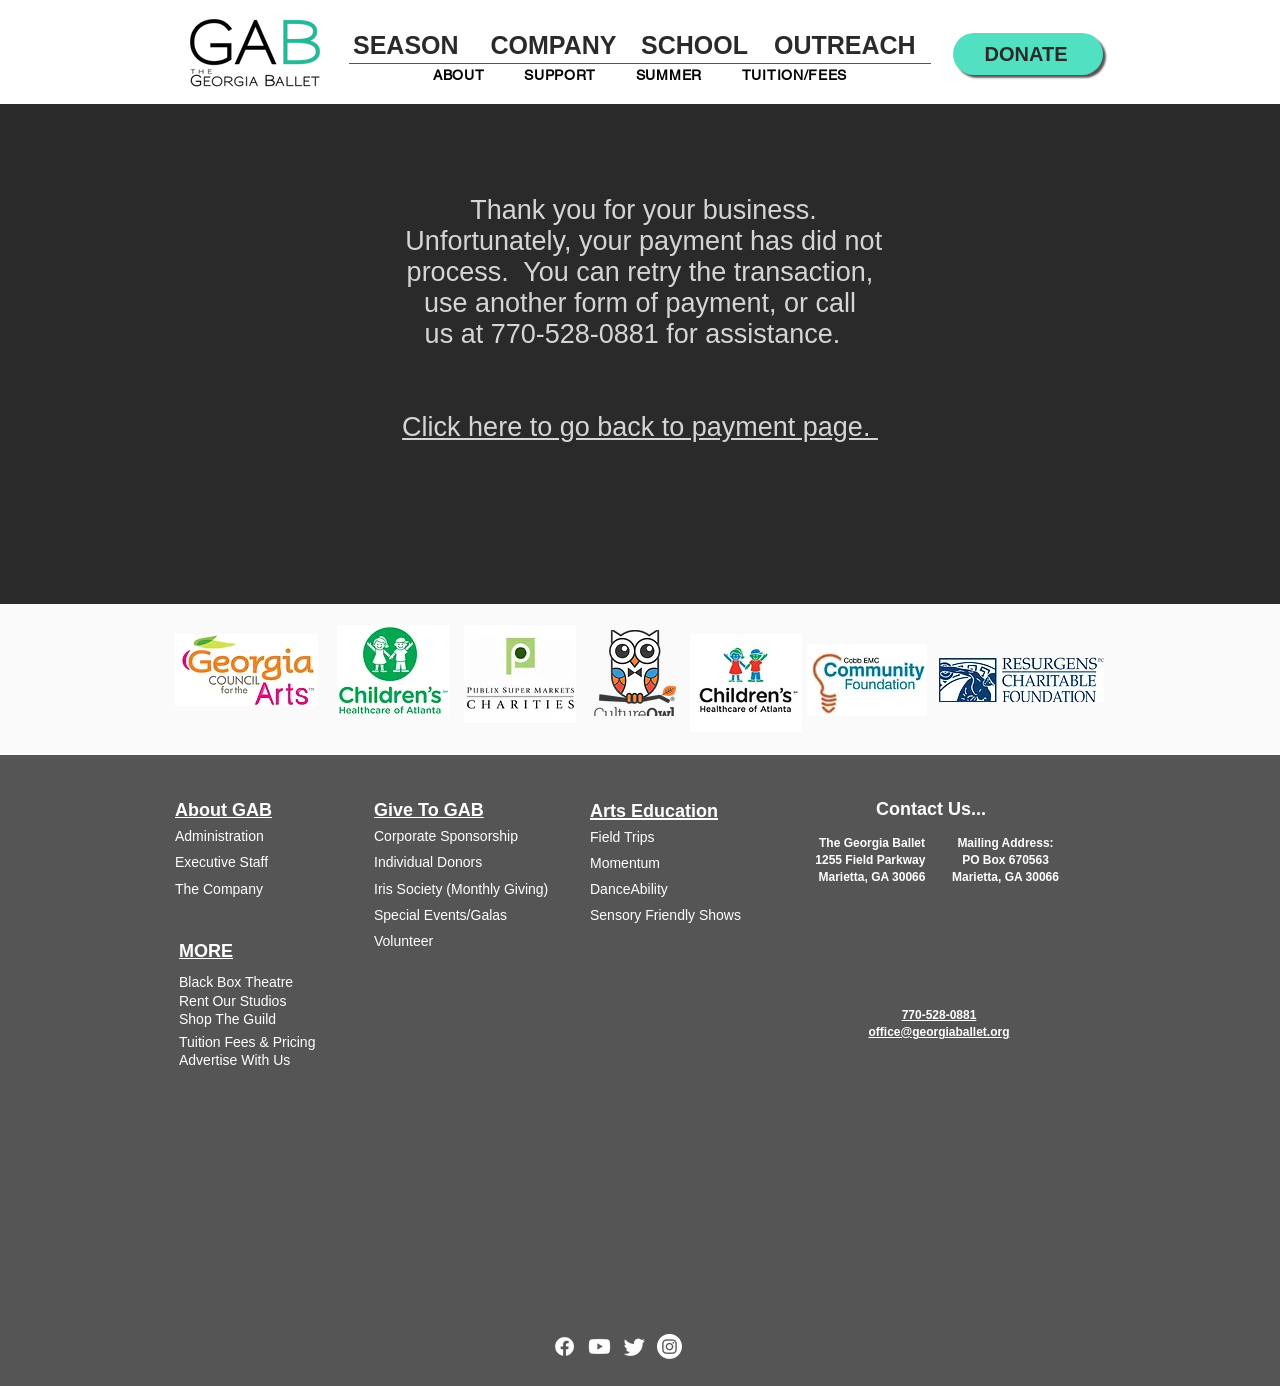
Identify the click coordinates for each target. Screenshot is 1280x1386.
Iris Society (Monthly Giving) (461, 889)
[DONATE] (1028, 54)
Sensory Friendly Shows (665, 915)
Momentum (625, 863)
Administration (219, 836)
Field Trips (622, 837)
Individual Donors (428, 862)
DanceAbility (629, 889)
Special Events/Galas (440, 915)
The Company (219, 889)
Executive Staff (221, 862)
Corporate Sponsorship (446, 836)
